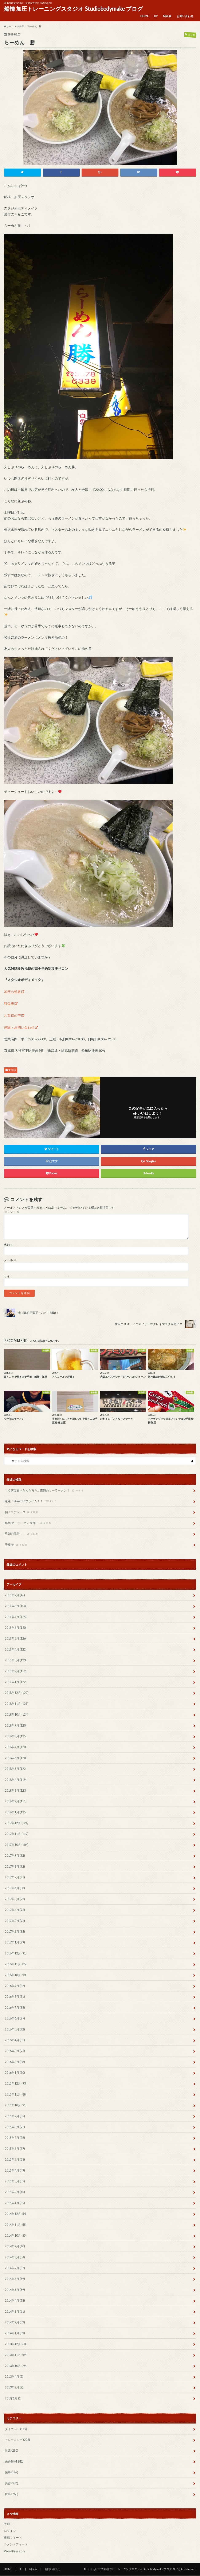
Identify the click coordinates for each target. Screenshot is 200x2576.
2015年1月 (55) (15, 2203)
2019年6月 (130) (16, 1628)
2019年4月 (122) (16, 1650)
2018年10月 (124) (16, 1715)
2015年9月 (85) (15, 2116)
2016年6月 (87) (15, 2019)
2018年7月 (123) (16, 1747)
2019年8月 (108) (16, 1606)
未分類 (12, 1070)
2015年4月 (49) (15, 2171)
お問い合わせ (185, 16)
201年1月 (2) (13, 2398)
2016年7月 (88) (15, 2008)
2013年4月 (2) (14, 2377)
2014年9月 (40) (15, 2247)
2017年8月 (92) (15, 1867)
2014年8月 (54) (15, 2257)
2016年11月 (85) (16, 1964)
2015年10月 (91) (16, 2106)
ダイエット (16, 2429)
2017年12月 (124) (16, 1823)
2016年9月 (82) (15, 1986)
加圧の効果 (12, 992)
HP (156, 16)
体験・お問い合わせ (19, 1028)
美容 (11, 2483)
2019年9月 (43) (15, 1595)
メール (10, 1261)
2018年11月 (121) (16, 1704)
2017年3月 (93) (15, 1921)
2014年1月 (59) (15, 2333)
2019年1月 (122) (16, 1682)
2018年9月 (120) (16, 1726)
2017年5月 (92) (15, 1899)
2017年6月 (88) (15, 1888)
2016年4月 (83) (15, 2040)
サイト (8, 1276)
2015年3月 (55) (15, 2181)
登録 (7, 2524)
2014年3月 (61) (15, 2312)
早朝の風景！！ (22, 1534)
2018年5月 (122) (16, 1769)
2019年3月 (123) (16, 1661)
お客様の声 (12, 1016)
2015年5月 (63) (15, 2160)
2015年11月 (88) (16, 2095)
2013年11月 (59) (16, 2355)
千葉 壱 (16, 1545)
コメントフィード (16, 2545)
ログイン (10, 2531)
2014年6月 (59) (15, 2279)
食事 (11, 2494)
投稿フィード (13, 2538)
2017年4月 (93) (15, 1910)
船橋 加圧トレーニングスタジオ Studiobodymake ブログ (73, 8)
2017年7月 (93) (15, 1877)
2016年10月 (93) (16, 1975)
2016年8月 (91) (15, 1997)
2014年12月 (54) (16, 2214)
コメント (11, 1212)
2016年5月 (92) (15, 2030)
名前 (8, 1245)
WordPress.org (15, 2551)
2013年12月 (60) (16, 2344)
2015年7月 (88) (15, 2138)
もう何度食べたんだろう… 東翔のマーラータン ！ (44, 1491)
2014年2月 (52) (15, 2322)
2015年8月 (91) (15, 2127)
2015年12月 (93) (16, 2084)
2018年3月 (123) (16, 1791)
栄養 (11, 2473)
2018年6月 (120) (16, 1758)
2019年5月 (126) (16, 1639)
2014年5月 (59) (15, 2290)
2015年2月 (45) (15, 2192)
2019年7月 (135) (16, 1617)
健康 (11, 2451)
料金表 (167, 16)
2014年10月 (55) (16, 2236)
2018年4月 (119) (16, 1780)
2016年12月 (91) (16, 1953)
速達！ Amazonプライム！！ (31, 1502)
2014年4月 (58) (15, 2301)
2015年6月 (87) (15, 2149)
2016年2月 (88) (15, 2062)
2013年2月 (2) (14, 2388)
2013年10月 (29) (16, 2366)
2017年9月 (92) (15, 1856)
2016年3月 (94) (15, 2051)
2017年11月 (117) (16, 1834)
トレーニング (17, 2440)
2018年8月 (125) (16, 1736)
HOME (144, 16)
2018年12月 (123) (16, 1693)
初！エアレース (22, 1513)
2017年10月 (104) (16, 1845)
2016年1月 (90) (15, 2073)
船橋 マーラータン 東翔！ (28, 1523)
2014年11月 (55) (16, 2225)
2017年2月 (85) (15, 1932)
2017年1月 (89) (15, 1943)
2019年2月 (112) (16, 1671)
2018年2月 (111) (16, 1802)
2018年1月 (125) (16, 1812)
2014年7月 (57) (15, 2268)
